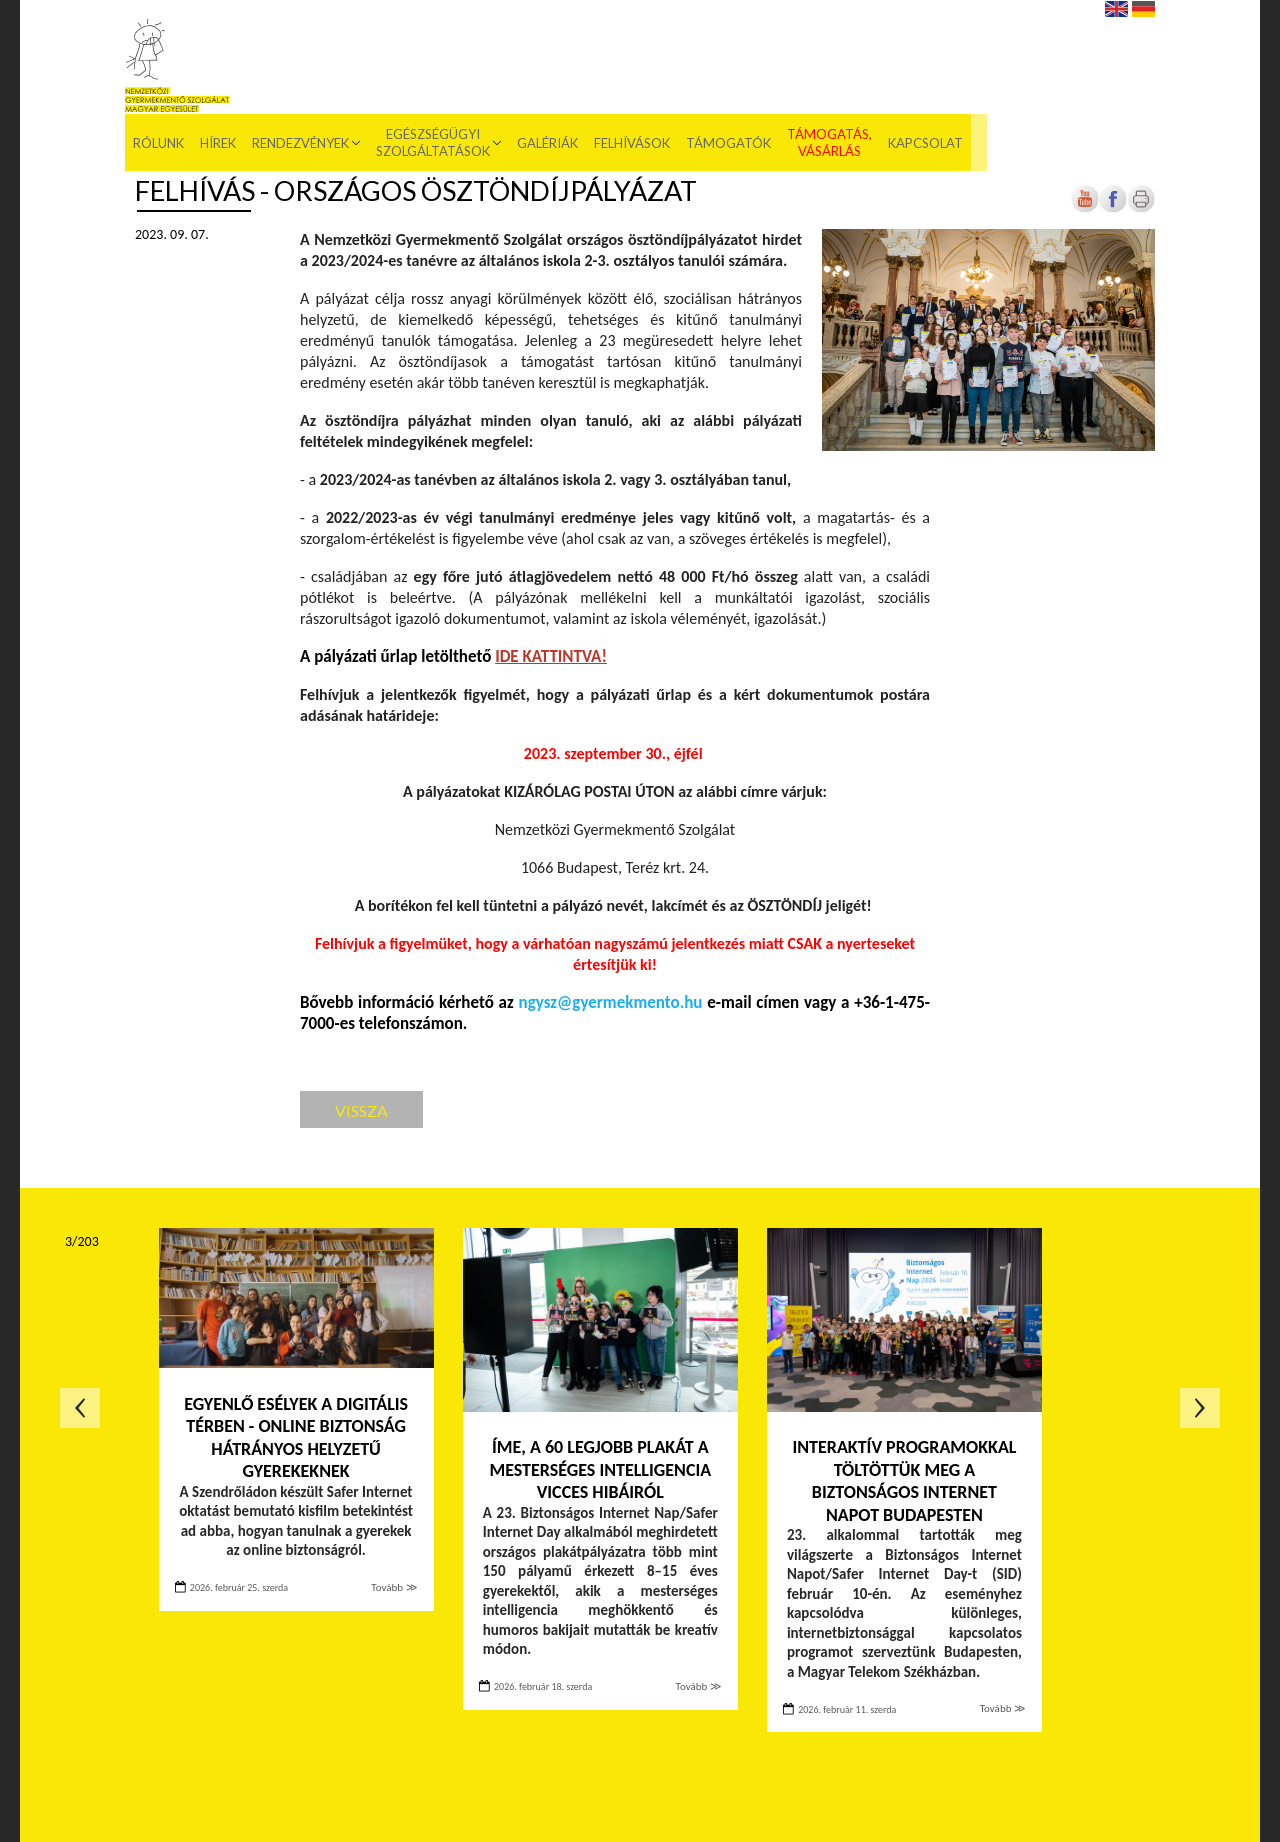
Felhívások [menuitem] (816, 50)
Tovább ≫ (394, 1587)
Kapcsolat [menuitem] (1109, 50)
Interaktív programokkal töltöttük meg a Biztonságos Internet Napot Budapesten (904, 1481)
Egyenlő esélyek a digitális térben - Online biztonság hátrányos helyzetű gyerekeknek (296, 1438)
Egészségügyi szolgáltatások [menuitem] (617, 50)
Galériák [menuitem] (731, 50)
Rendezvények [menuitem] (484, 50)
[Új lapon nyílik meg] (1113, 208)
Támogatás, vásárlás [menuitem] (1013, 50)
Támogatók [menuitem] (912, 50)
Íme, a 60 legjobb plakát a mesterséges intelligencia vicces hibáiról (600, 1469)
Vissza (361, 1110)
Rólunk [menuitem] (342, 50)
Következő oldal (1200, 1408)
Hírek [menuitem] (402, 50)
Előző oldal (80, 1408)
